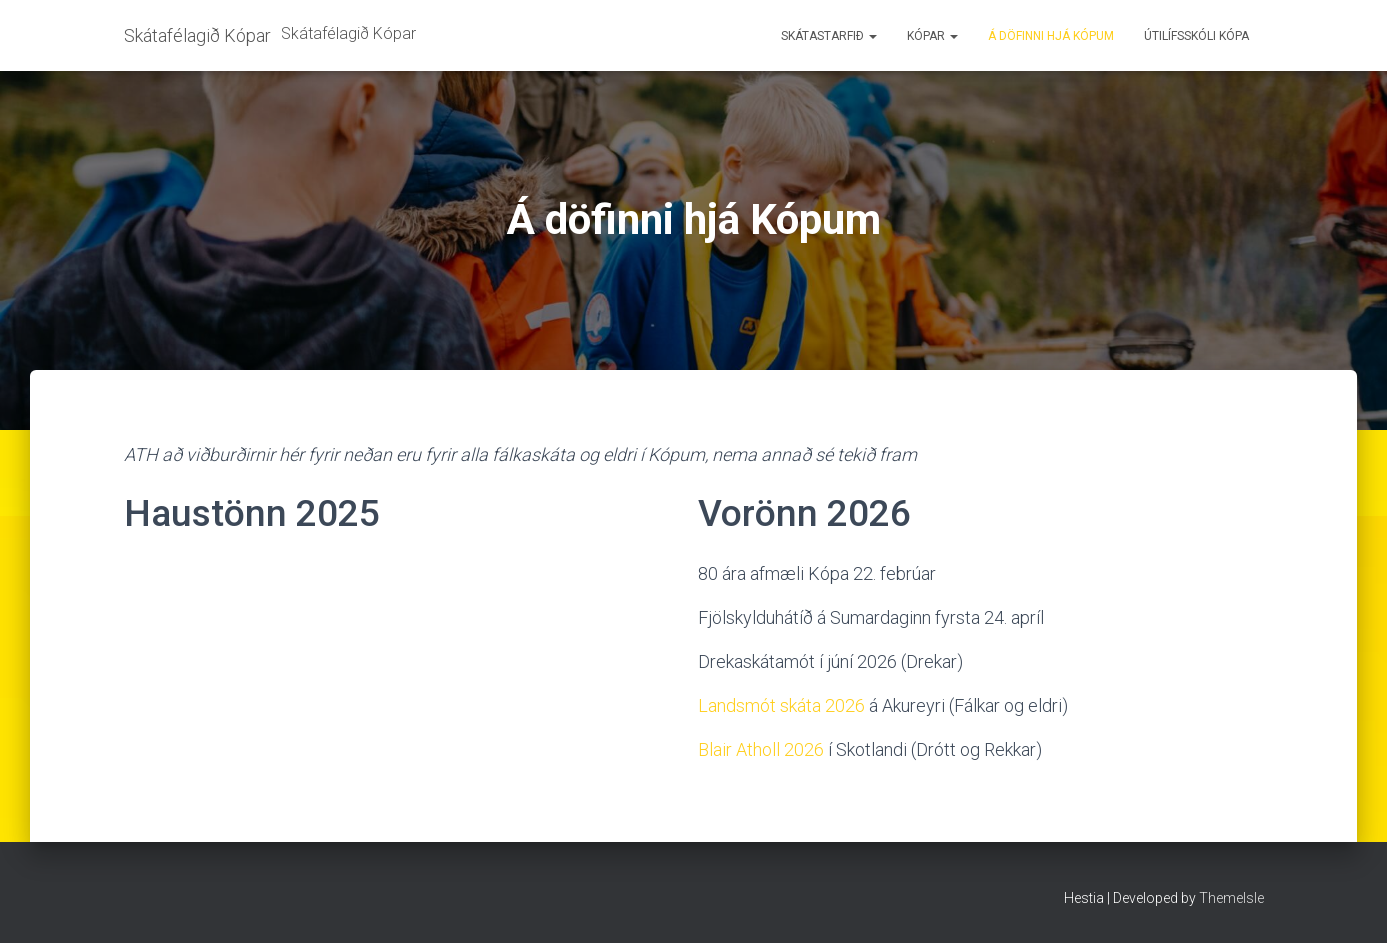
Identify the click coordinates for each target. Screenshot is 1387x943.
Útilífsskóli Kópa (1196, 36)
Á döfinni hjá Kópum (1051, 36)
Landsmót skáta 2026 (781, 705)
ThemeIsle (1231, 898)
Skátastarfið (829, 36)
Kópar (932, 36)
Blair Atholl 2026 (761, 749)
